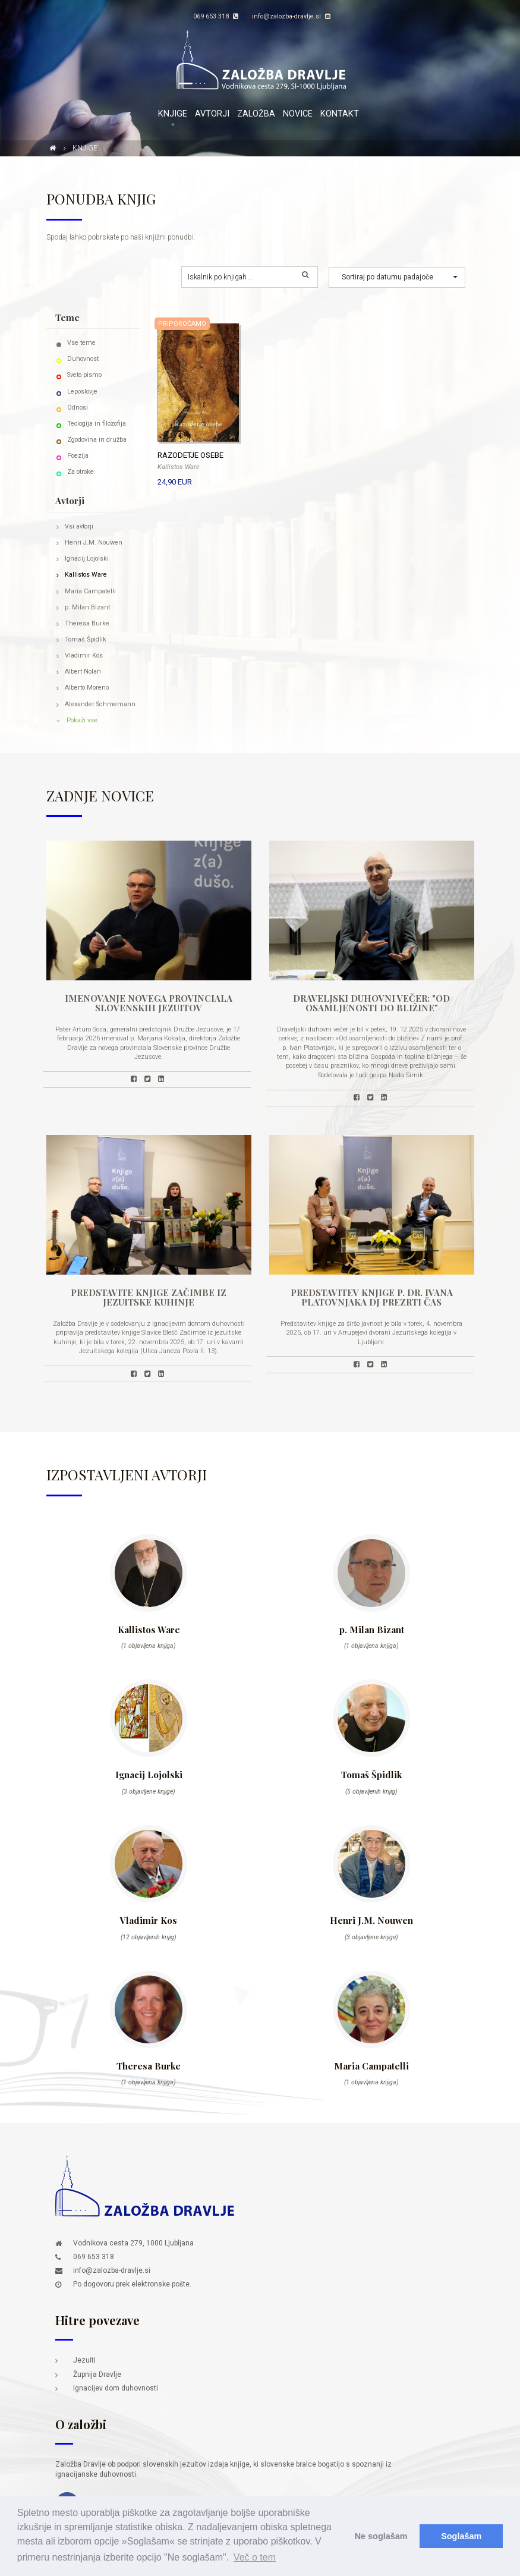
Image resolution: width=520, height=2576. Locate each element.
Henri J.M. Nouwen (93, 542)
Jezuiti (84, 2360)
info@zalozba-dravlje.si (291, 16)
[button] (397, 277)
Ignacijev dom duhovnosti (115, 2388)
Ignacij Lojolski (87, 558)
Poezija (78, 456)
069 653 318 (215, 16)
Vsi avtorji (79, 526)
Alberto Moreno (87, 687)
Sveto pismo (84, 375)
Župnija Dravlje (97, 2374)
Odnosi (77, 407)
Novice (298, 114)
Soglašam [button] (461, 2536)
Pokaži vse (82, 720)
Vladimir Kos (84, 655)
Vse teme (81, 343)
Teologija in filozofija (96, 423)
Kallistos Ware (86, 574)
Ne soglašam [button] (381, 2536)
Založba (256, 114)
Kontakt (339, 114)
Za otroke (80, 472)
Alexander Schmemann (100, 704)
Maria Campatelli (90, 591)
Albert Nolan (83, 671)
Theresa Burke (87, 623)
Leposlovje (82, 391)
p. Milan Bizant (87, 607)
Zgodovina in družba (97, 440)
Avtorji (212, 114)
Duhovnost (83, 359)
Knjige (172, 114)
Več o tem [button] (255, 2557)
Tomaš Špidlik (85, 639)
